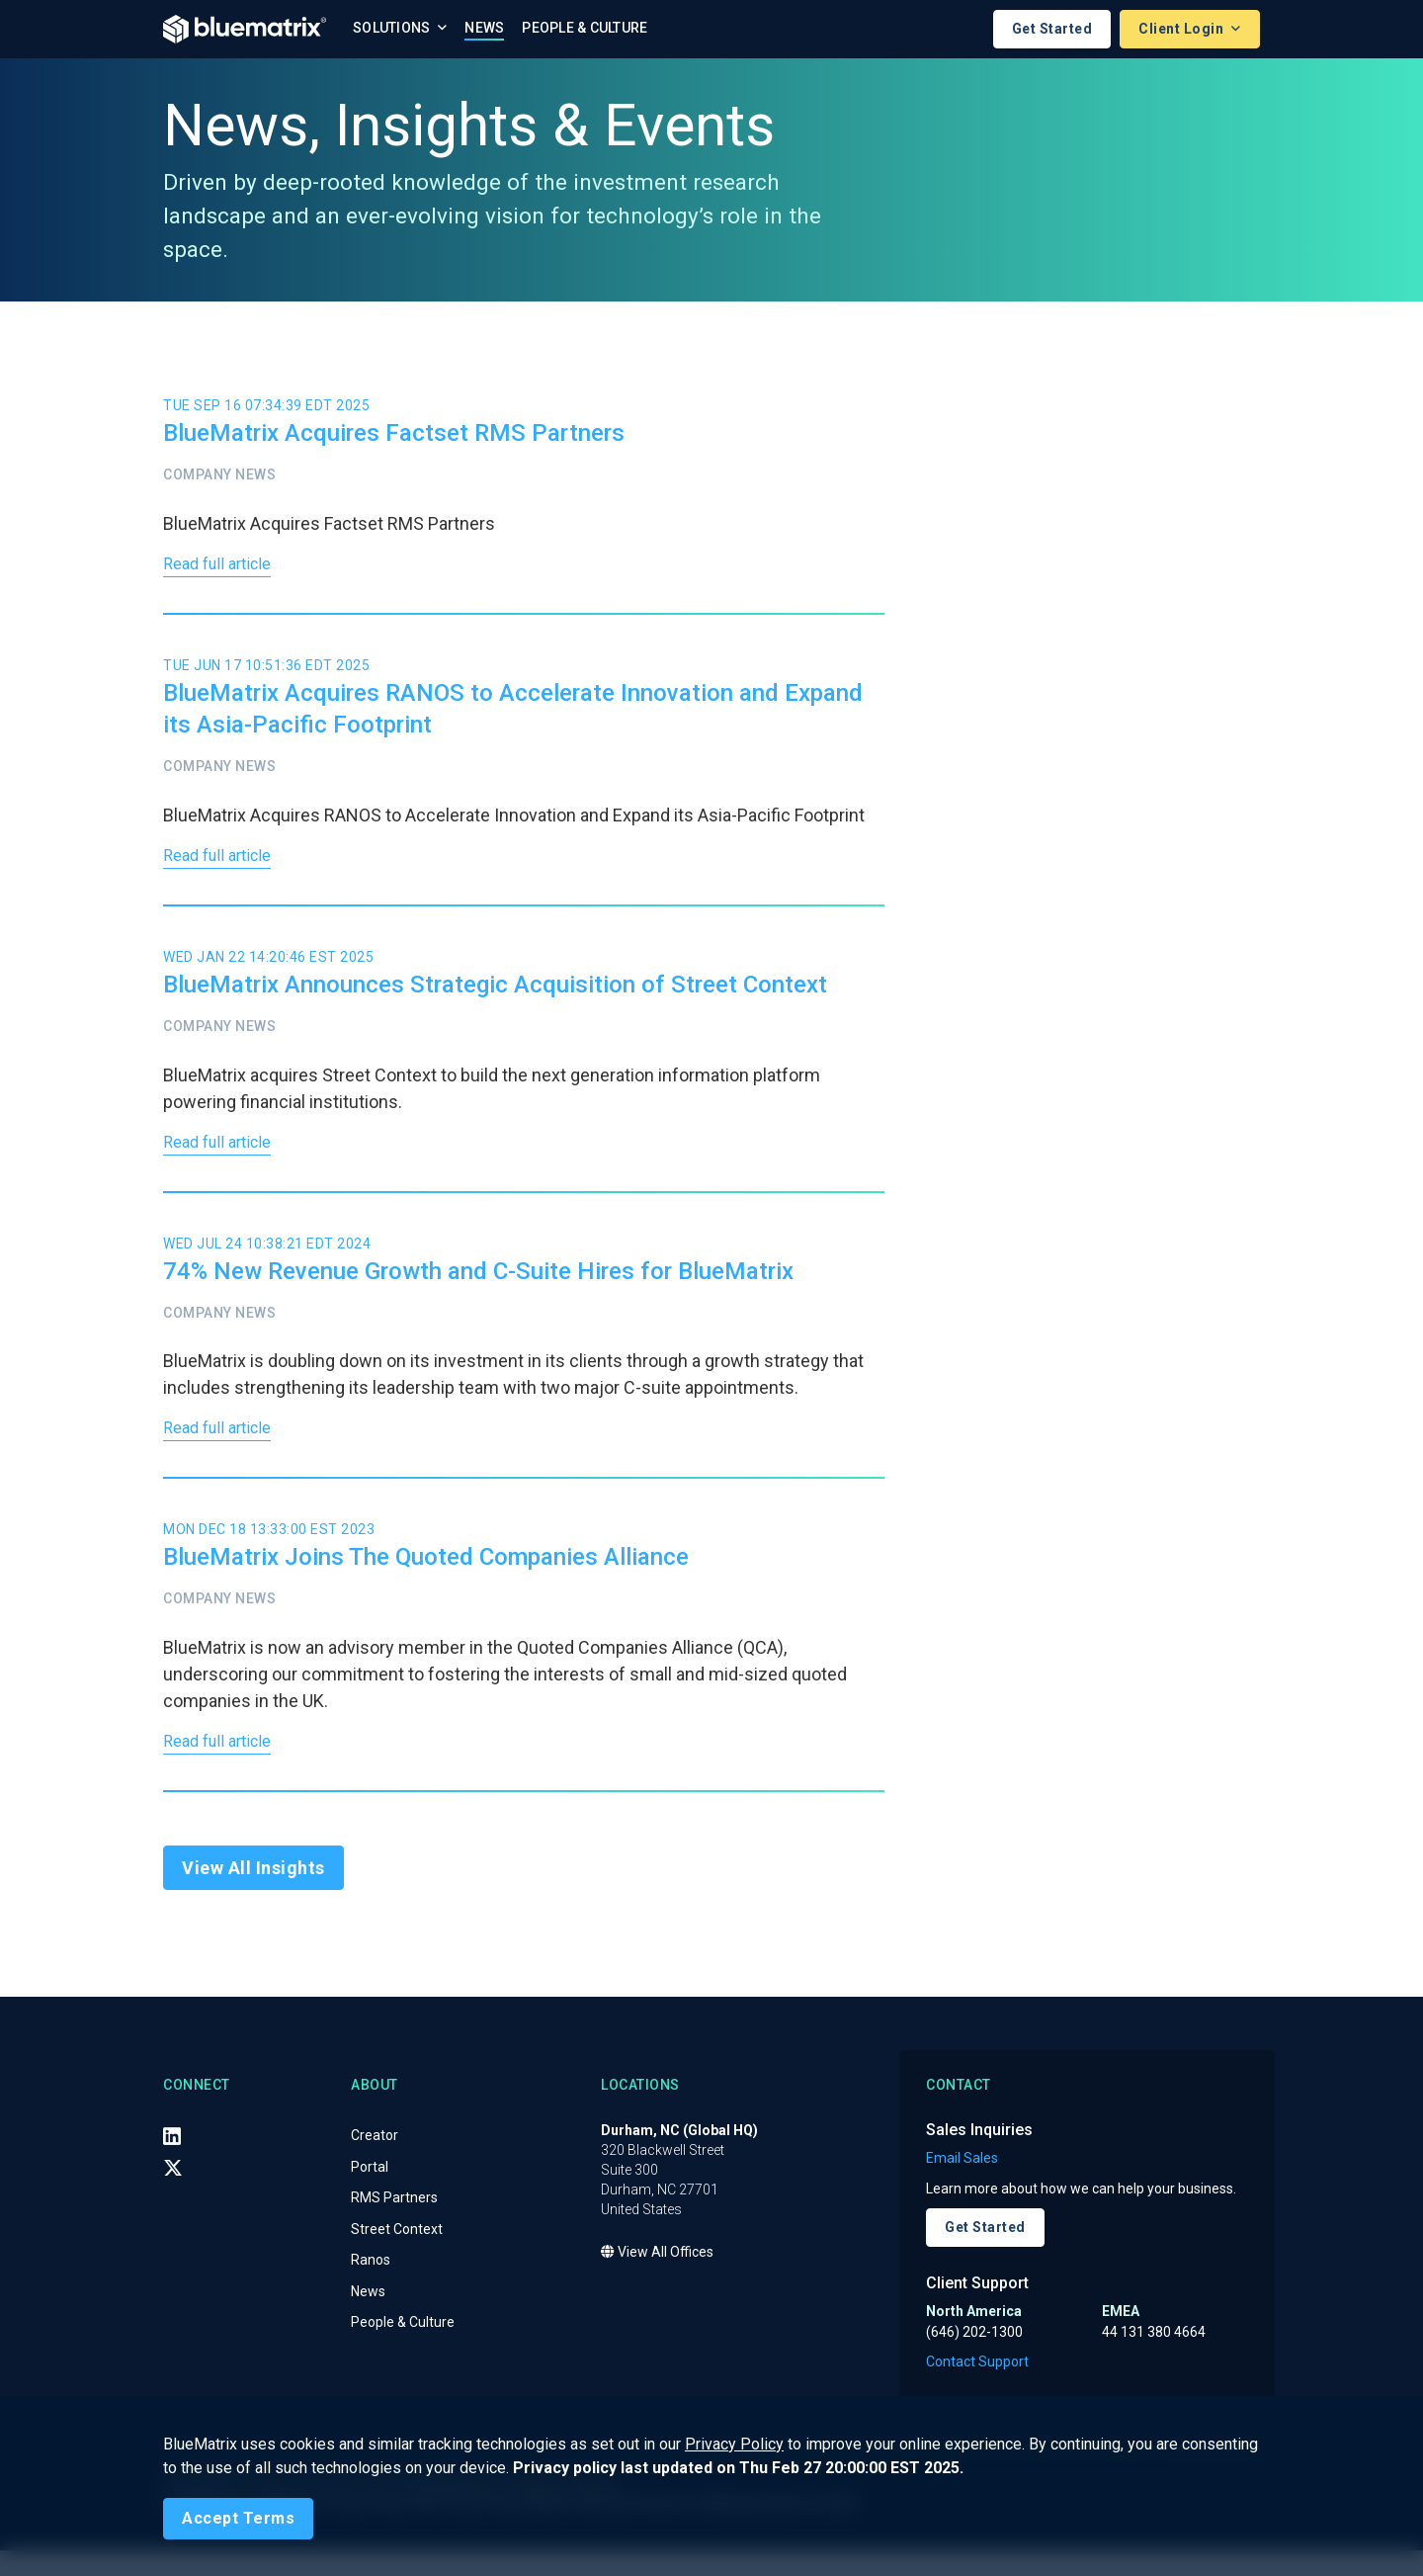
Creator (374, 2160)
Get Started (1052, 29)
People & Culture (584, 28)
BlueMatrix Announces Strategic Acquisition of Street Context (495, 994)
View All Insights (253, 1893)
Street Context (397, 2254)
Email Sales (962, 2183)
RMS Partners (394, 2222)
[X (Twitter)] (173, 2192)
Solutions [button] (393, 28)
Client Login (1182, 29)
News (484, 28)
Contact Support (977, 2387)
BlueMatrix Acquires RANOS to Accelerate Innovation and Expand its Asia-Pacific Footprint (513, 713)
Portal (369, 2191)
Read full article (223, 568)
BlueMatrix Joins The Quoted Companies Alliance (426, 1577)
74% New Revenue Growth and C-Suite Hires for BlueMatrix (478, 1286)
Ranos (370, 2284)
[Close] (238, 2518)
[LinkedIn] (172, 2161)
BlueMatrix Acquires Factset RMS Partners (394, 434)
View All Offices (657, 2276)
